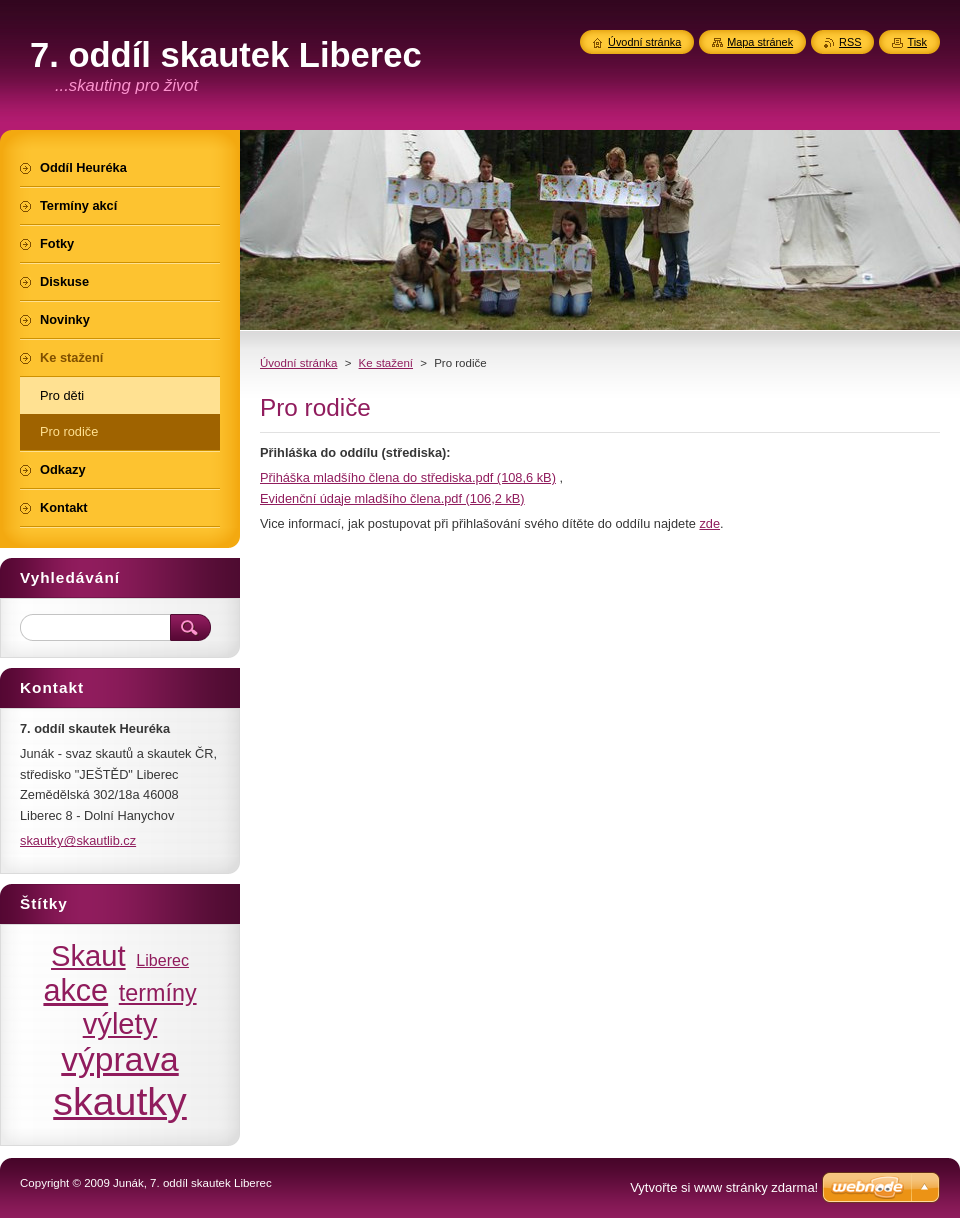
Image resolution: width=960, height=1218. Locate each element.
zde (709, 523)
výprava (119, 1059)
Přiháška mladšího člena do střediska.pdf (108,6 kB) (408, 477)
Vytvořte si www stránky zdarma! (724, 1187)
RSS (850, 42)
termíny (158, 993)
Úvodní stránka (298, 363)
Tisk (917, 42)
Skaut (88, 956)
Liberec (162, 960)
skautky (120, 1101)
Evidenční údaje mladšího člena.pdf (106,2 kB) (392, 498)
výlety (120, 1024)
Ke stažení (386, 363)
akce (75, 990)
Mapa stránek (760, 42)
